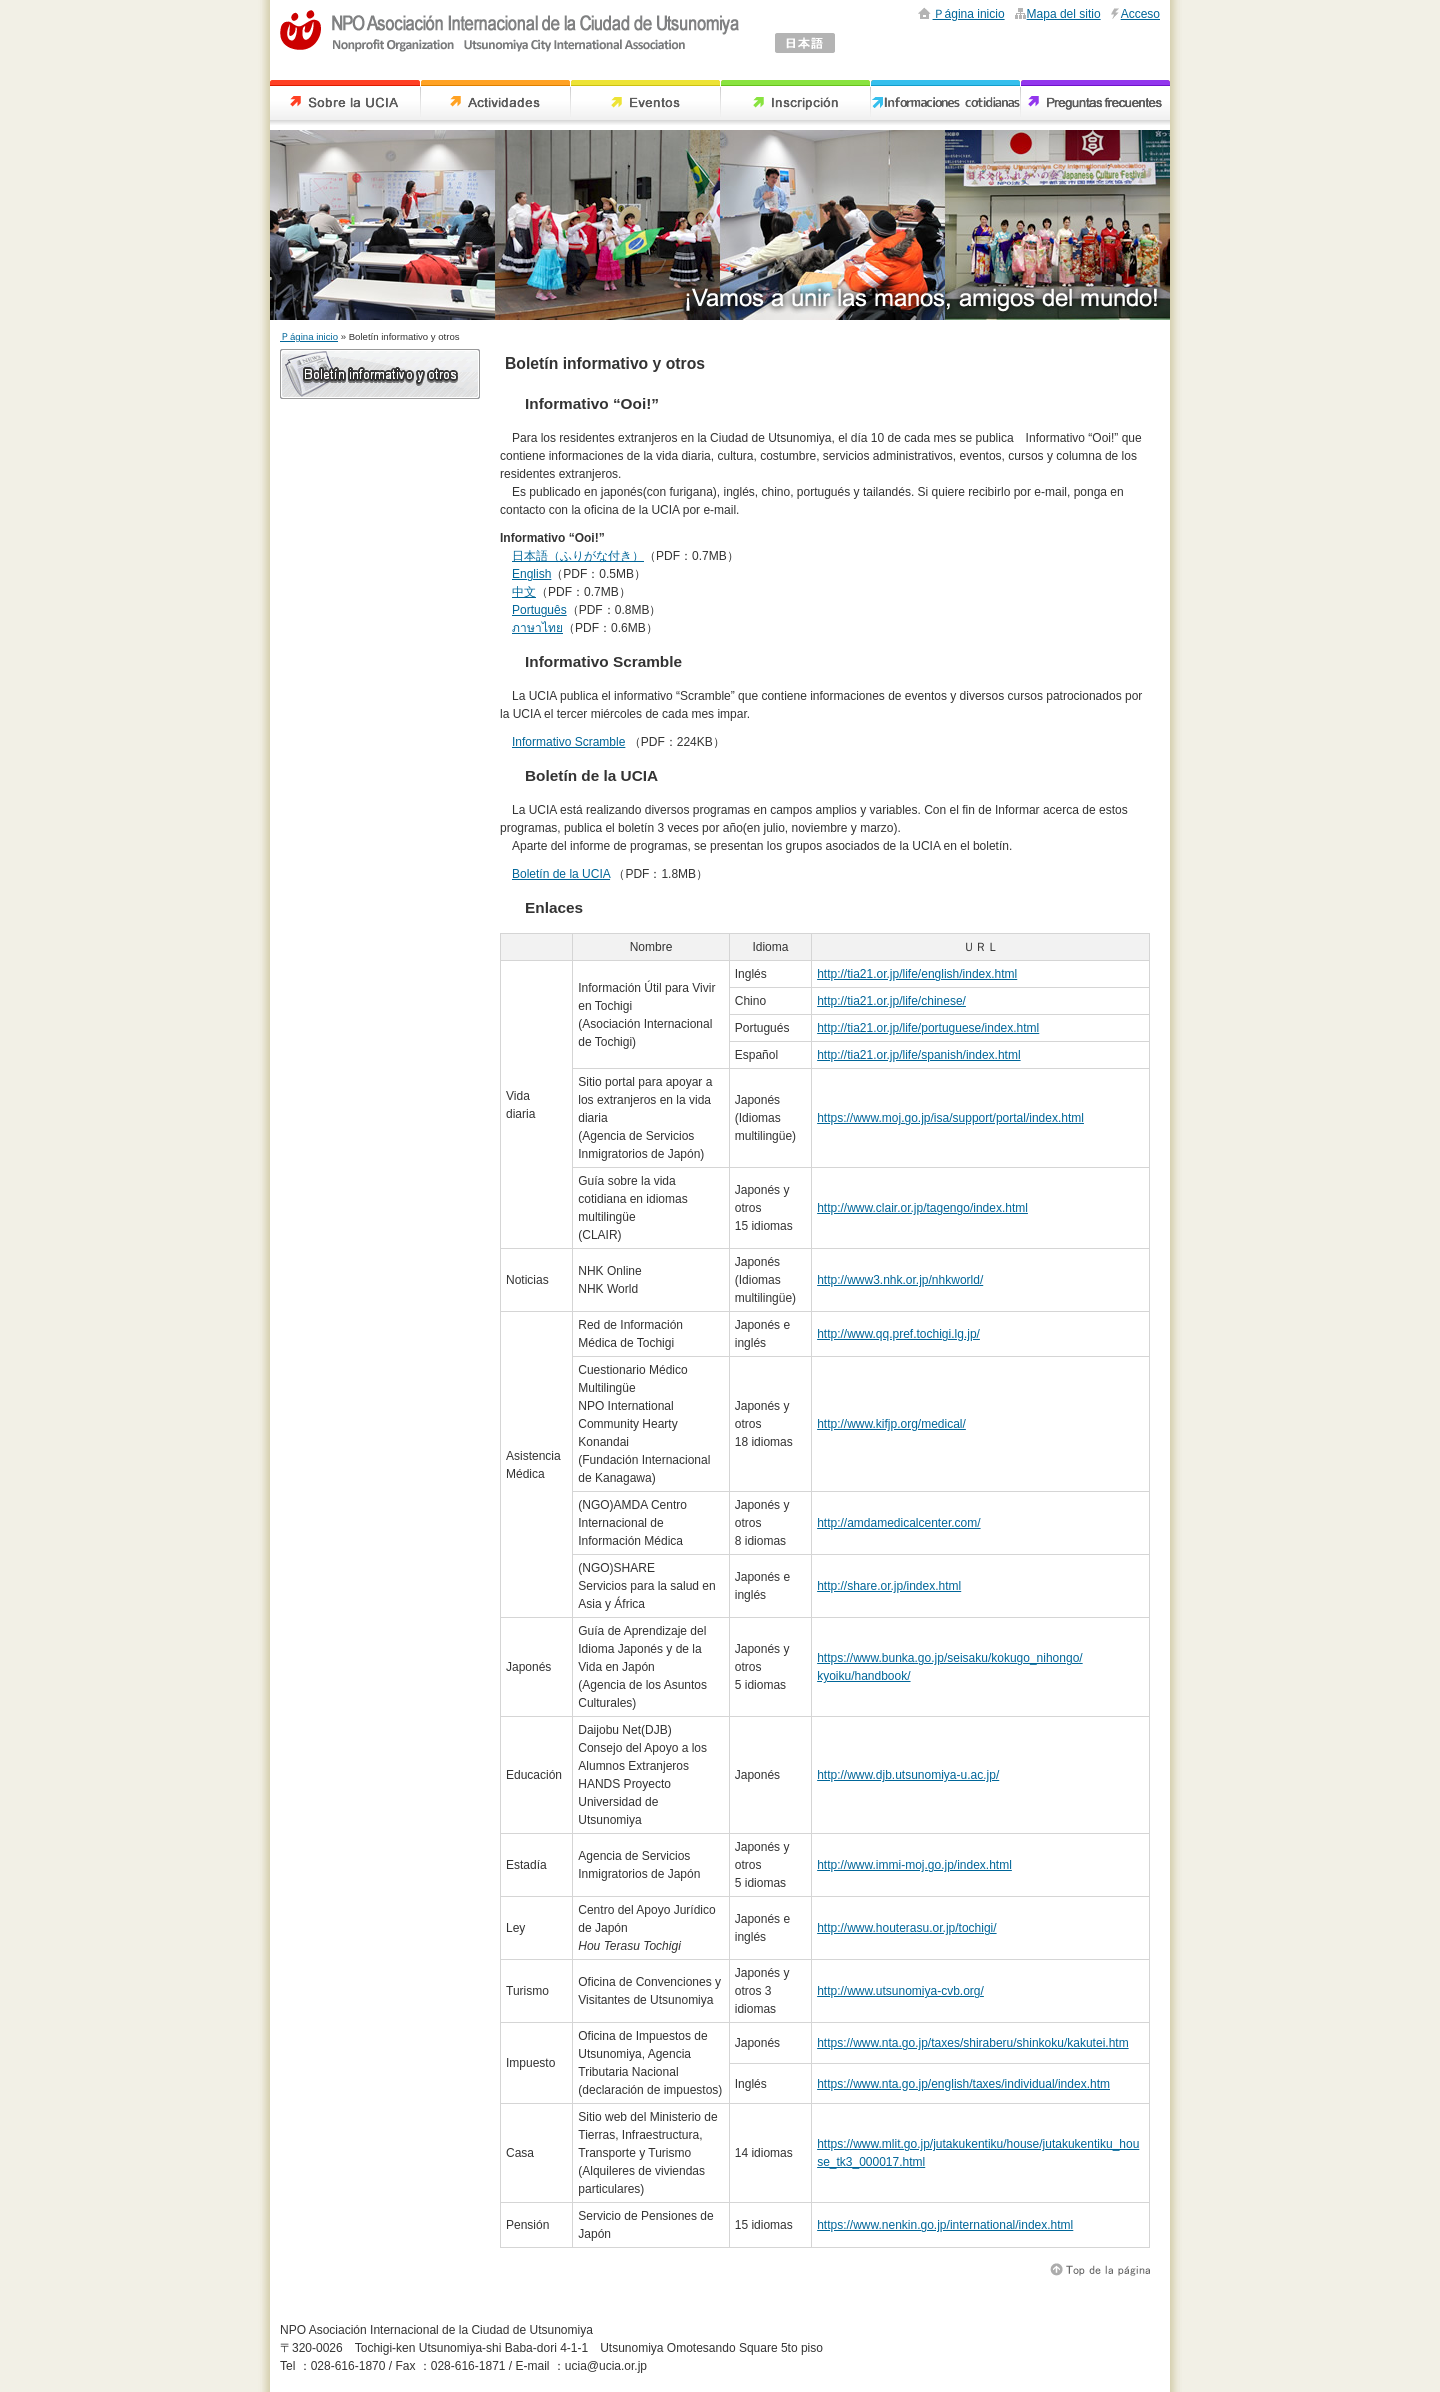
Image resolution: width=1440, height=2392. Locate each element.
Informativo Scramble (568, 742)
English (531, 574)
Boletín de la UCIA (561, 874)
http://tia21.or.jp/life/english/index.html (917, 974)
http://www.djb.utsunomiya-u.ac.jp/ (908, 1775)
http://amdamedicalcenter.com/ (898, 1523)
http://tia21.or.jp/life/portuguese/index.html (928, 1028)
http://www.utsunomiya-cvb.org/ (900, 1991)
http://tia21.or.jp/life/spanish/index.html (918, 1055)
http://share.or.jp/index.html (889, 1586)
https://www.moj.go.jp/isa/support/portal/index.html (950, 1118)
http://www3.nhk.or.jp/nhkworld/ (900, 1280)
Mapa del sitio (1064, 14)
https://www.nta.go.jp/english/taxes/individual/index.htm (963, 2084)
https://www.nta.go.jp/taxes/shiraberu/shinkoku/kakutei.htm (973, 2043)
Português (539, 610)
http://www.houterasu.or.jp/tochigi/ (906, 1928)
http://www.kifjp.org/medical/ (891, 1424)
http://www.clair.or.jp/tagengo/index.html (922, 1208)
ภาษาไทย (537, 628)
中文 (524, 592)
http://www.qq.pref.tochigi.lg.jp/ (898, 1334)
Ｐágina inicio (969, 14)
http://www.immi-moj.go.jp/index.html (914, 1865)
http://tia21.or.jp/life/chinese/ (891, 1001)
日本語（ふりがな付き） (578, 556)
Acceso (1140, 14)
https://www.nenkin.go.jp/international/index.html (945, 2225)
